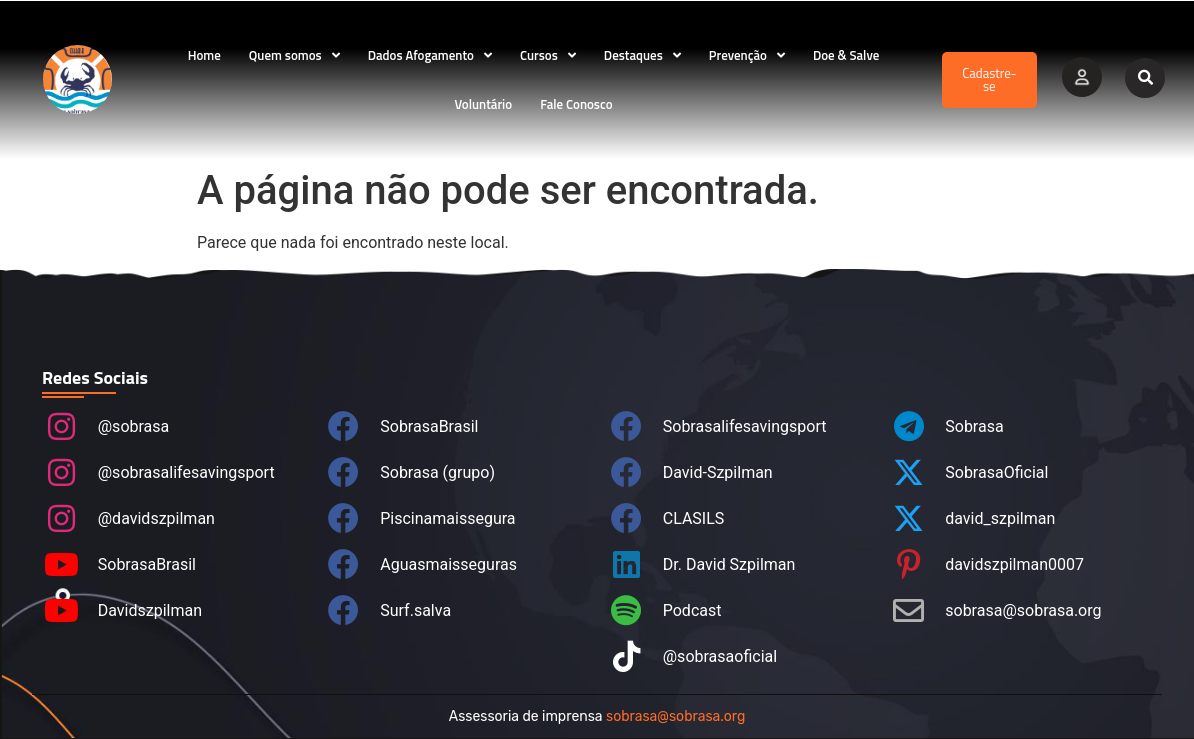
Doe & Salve (846, 55)
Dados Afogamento (430, 55)
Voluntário (483, 104)
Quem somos (294, 55)
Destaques (642, 55)
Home (204, 55)
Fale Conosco (576, 104)
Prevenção (747, 55)
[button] (1145, 78)
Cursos (548, 55)
